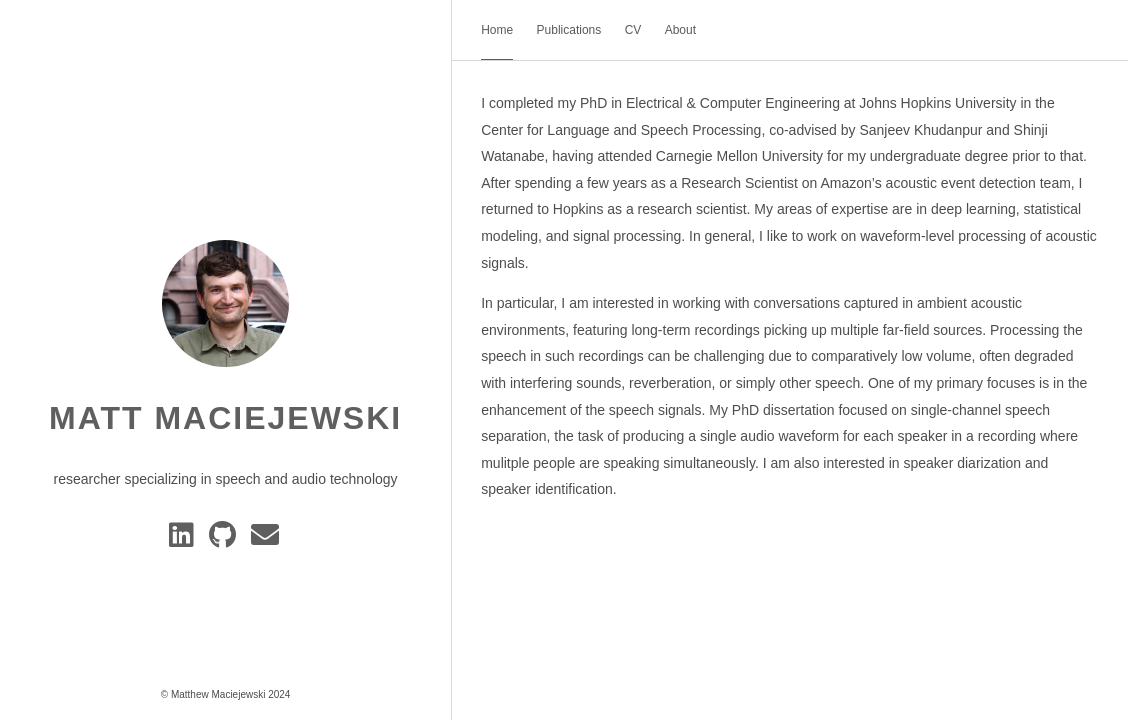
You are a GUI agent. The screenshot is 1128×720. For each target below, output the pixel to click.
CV (633, 30)
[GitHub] (226, 540)
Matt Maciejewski (225, 418)
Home (497, 30)
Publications (569, 30)
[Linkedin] (185, 540)
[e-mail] (266, 540)
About (680, 30)
